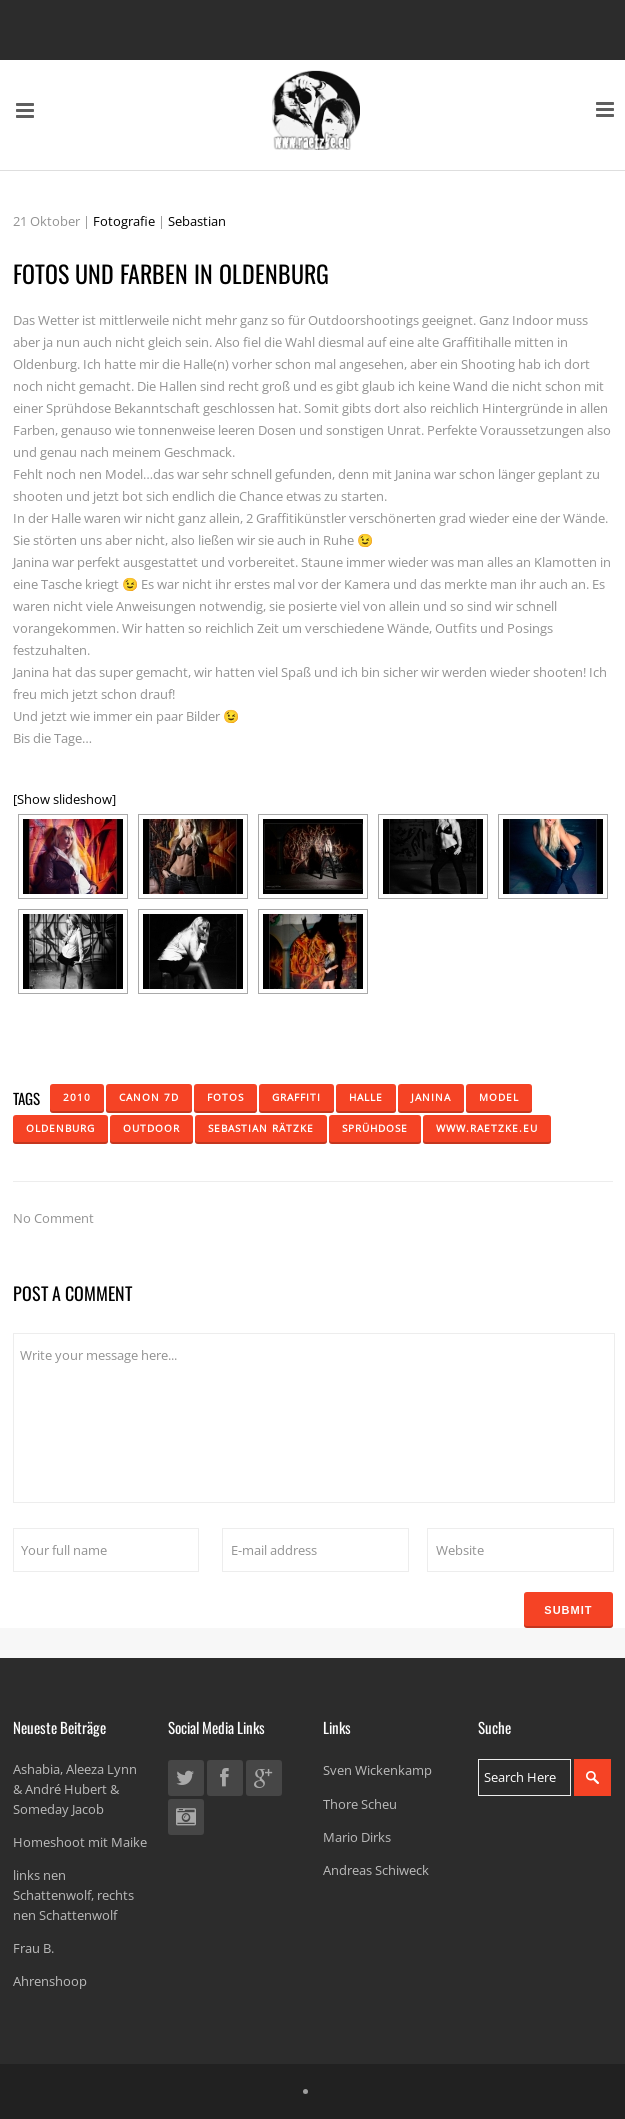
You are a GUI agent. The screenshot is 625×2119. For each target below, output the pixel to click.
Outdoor (151, 1128)
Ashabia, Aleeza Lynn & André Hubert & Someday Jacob (75, 1789)
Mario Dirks (357, 1837)
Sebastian (197, 221)
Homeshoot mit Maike (80, 1842)
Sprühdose (375, 1128)
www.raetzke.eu (487, 1128)
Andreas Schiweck (376, 1870)
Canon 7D (149, 1097)
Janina (431, 1097)
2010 (77, 1097)
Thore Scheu (360, 1804)
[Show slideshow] (64, 799)
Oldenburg (60, 1128)
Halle (366, 1097)
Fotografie (124, 221)
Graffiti (296, 1097)
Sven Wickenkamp (377, 1770)
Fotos (225, 1097)
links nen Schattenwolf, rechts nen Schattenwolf (73, 1895)
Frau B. (33, 1948)
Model (499, 1097)
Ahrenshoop (50, 1981)
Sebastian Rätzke (261, 1128)
